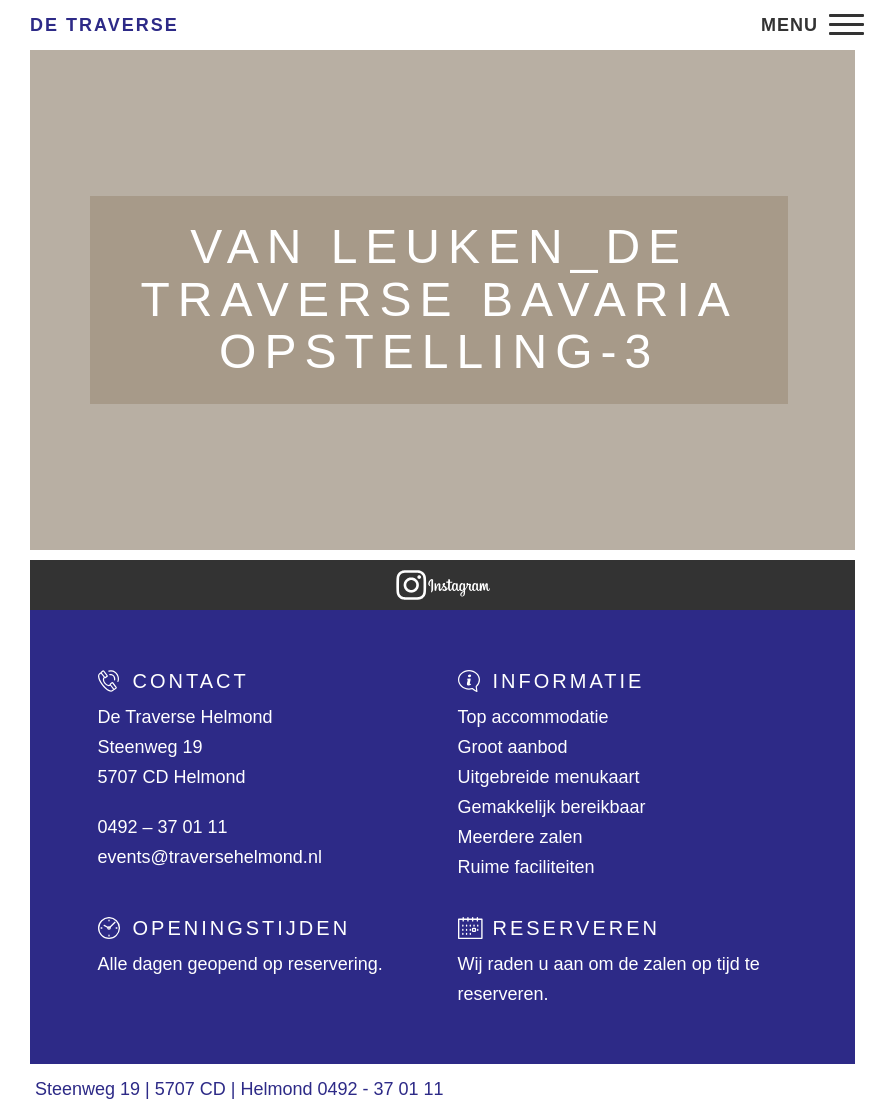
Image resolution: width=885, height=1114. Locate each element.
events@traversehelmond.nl (210, 857)
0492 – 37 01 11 (163, 827)
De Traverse (104, 25)
